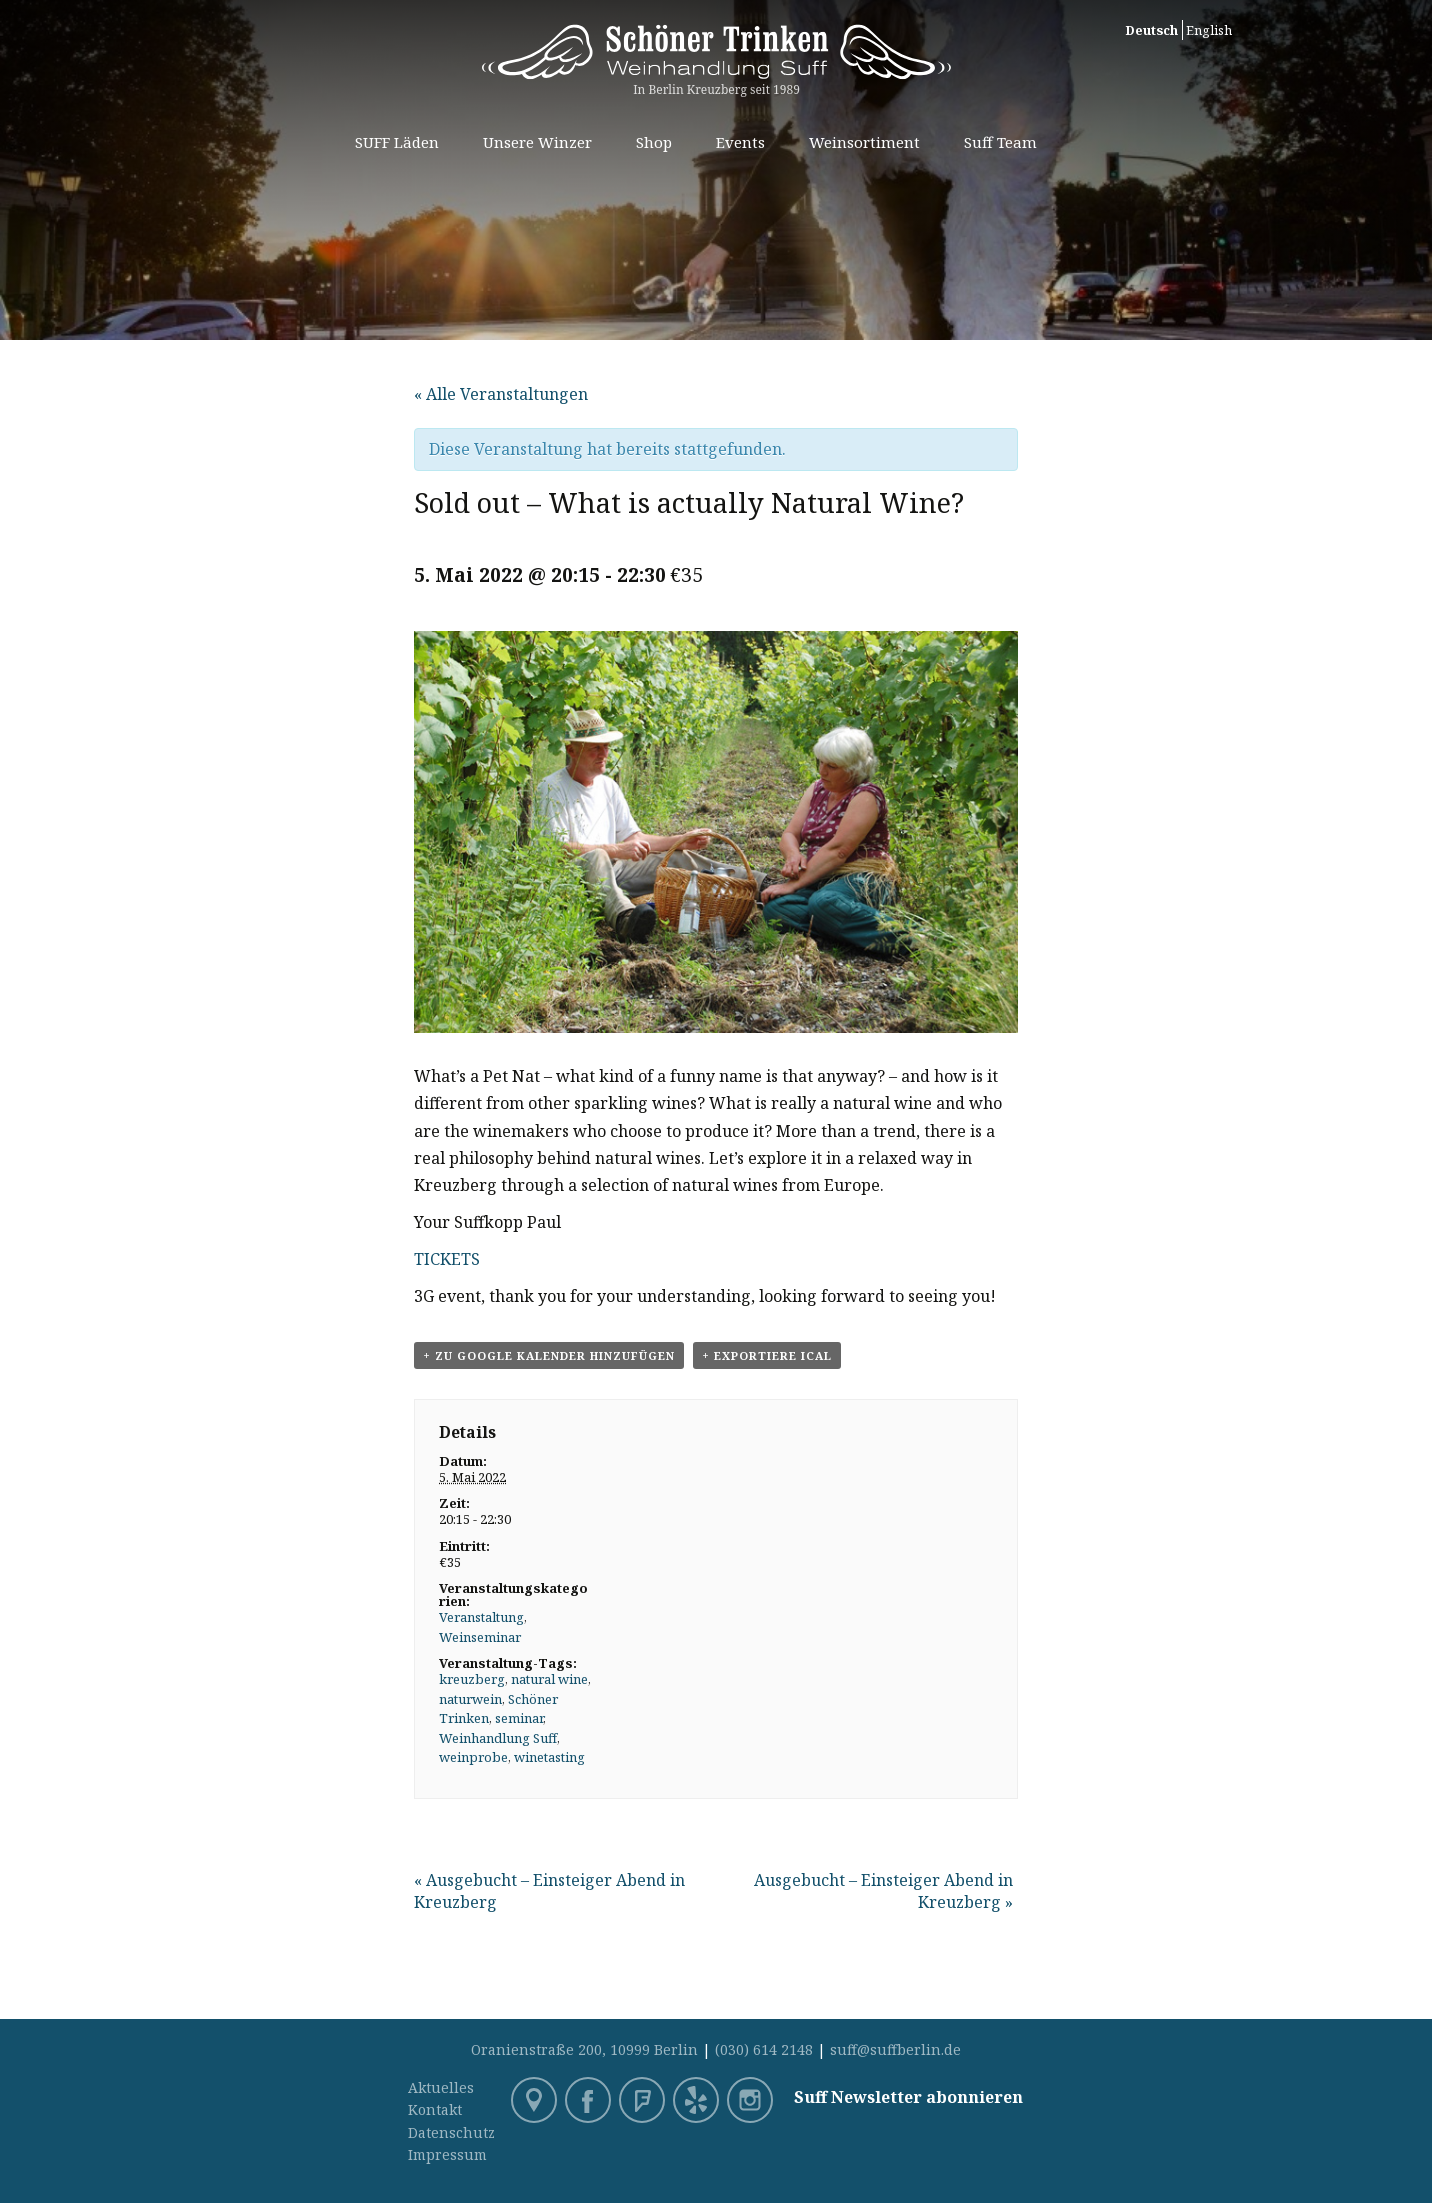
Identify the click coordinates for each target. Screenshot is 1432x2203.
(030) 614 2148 (764, 2049)
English (1209, 30)
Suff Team (1000, 142)
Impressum (447, 2154)
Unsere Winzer (537, 142)
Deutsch (1151, 30)
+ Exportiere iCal (767, 1355)
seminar (519, 1718)
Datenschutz (451, 2132)
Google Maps (536, 2102)
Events (740, 142)
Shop (654, 142)
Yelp (698, 2102)
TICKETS (447, 1259)
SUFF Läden (397, 142)
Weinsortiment (864, 142)
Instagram (752, 2102)
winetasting (549, 1757)
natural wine (549, 1679)
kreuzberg (472, 1679)
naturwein (470, 1699)
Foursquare (644, 2102)
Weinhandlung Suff (498, 1738)
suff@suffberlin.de (895, 2049)
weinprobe (473, 1757)
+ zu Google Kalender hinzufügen (549, 1355)
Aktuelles (441, 2087)
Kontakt (435, 2109)
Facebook (590, 2102)
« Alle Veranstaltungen (501, 394)
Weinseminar (480, 1637)
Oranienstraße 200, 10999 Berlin (584, 2049)
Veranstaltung (481, 1617)
